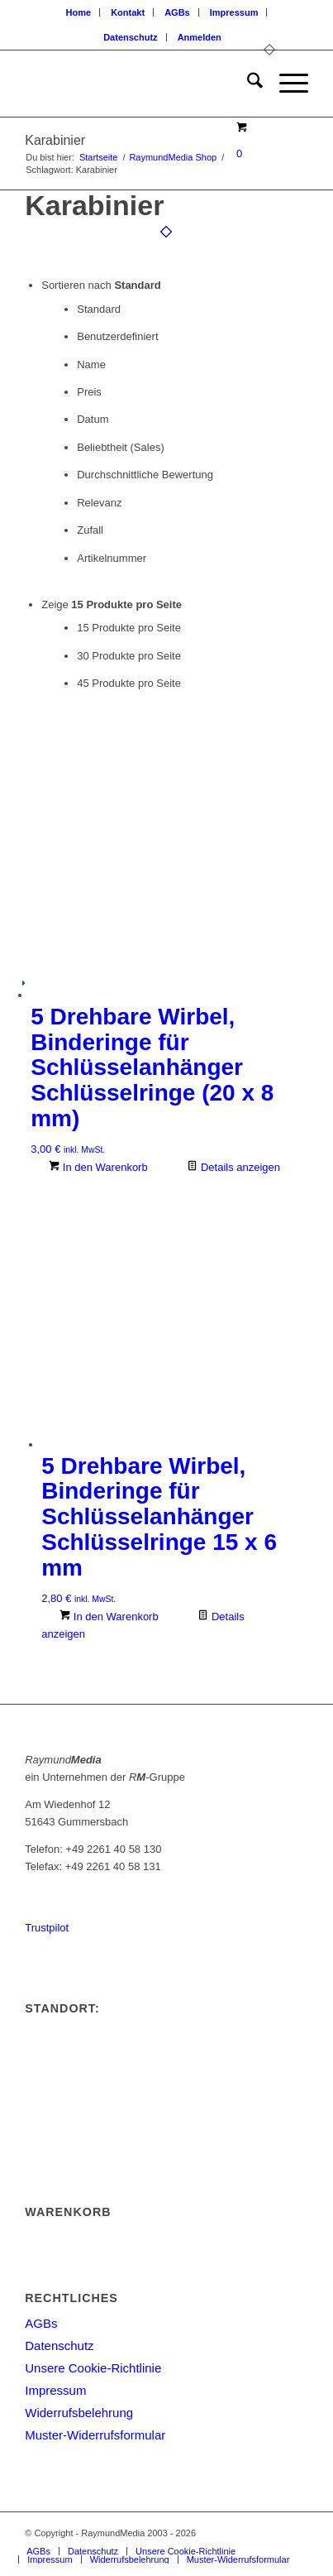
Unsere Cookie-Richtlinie (93, 2368)
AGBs (177, 12)
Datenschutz (130, 37)
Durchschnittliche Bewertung (145, 474)
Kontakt (128, 12)
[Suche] (247, 83)
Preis (89, 392)
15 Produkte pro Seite (129, 627)
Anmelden (199, 37)
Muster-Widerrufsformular (95, 2435)
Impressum (234, 12)
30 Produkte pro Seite (129, 656)
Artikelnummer (111, 558)
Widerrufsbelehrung (79, 2413)
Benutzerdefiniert (117, 336)
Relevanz (99, 502)
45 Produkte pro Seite (129, 683)
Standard (99, 309)
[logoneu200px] (138, 83)
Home (79, 12)
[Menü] (285, 83)
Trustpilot (47, 1927)
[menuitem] (79, 12)
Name (91, 364)
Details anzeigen (233, 1167)
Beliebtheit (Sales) (120, 447)
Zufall (90, 530)
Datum (92, 419)
